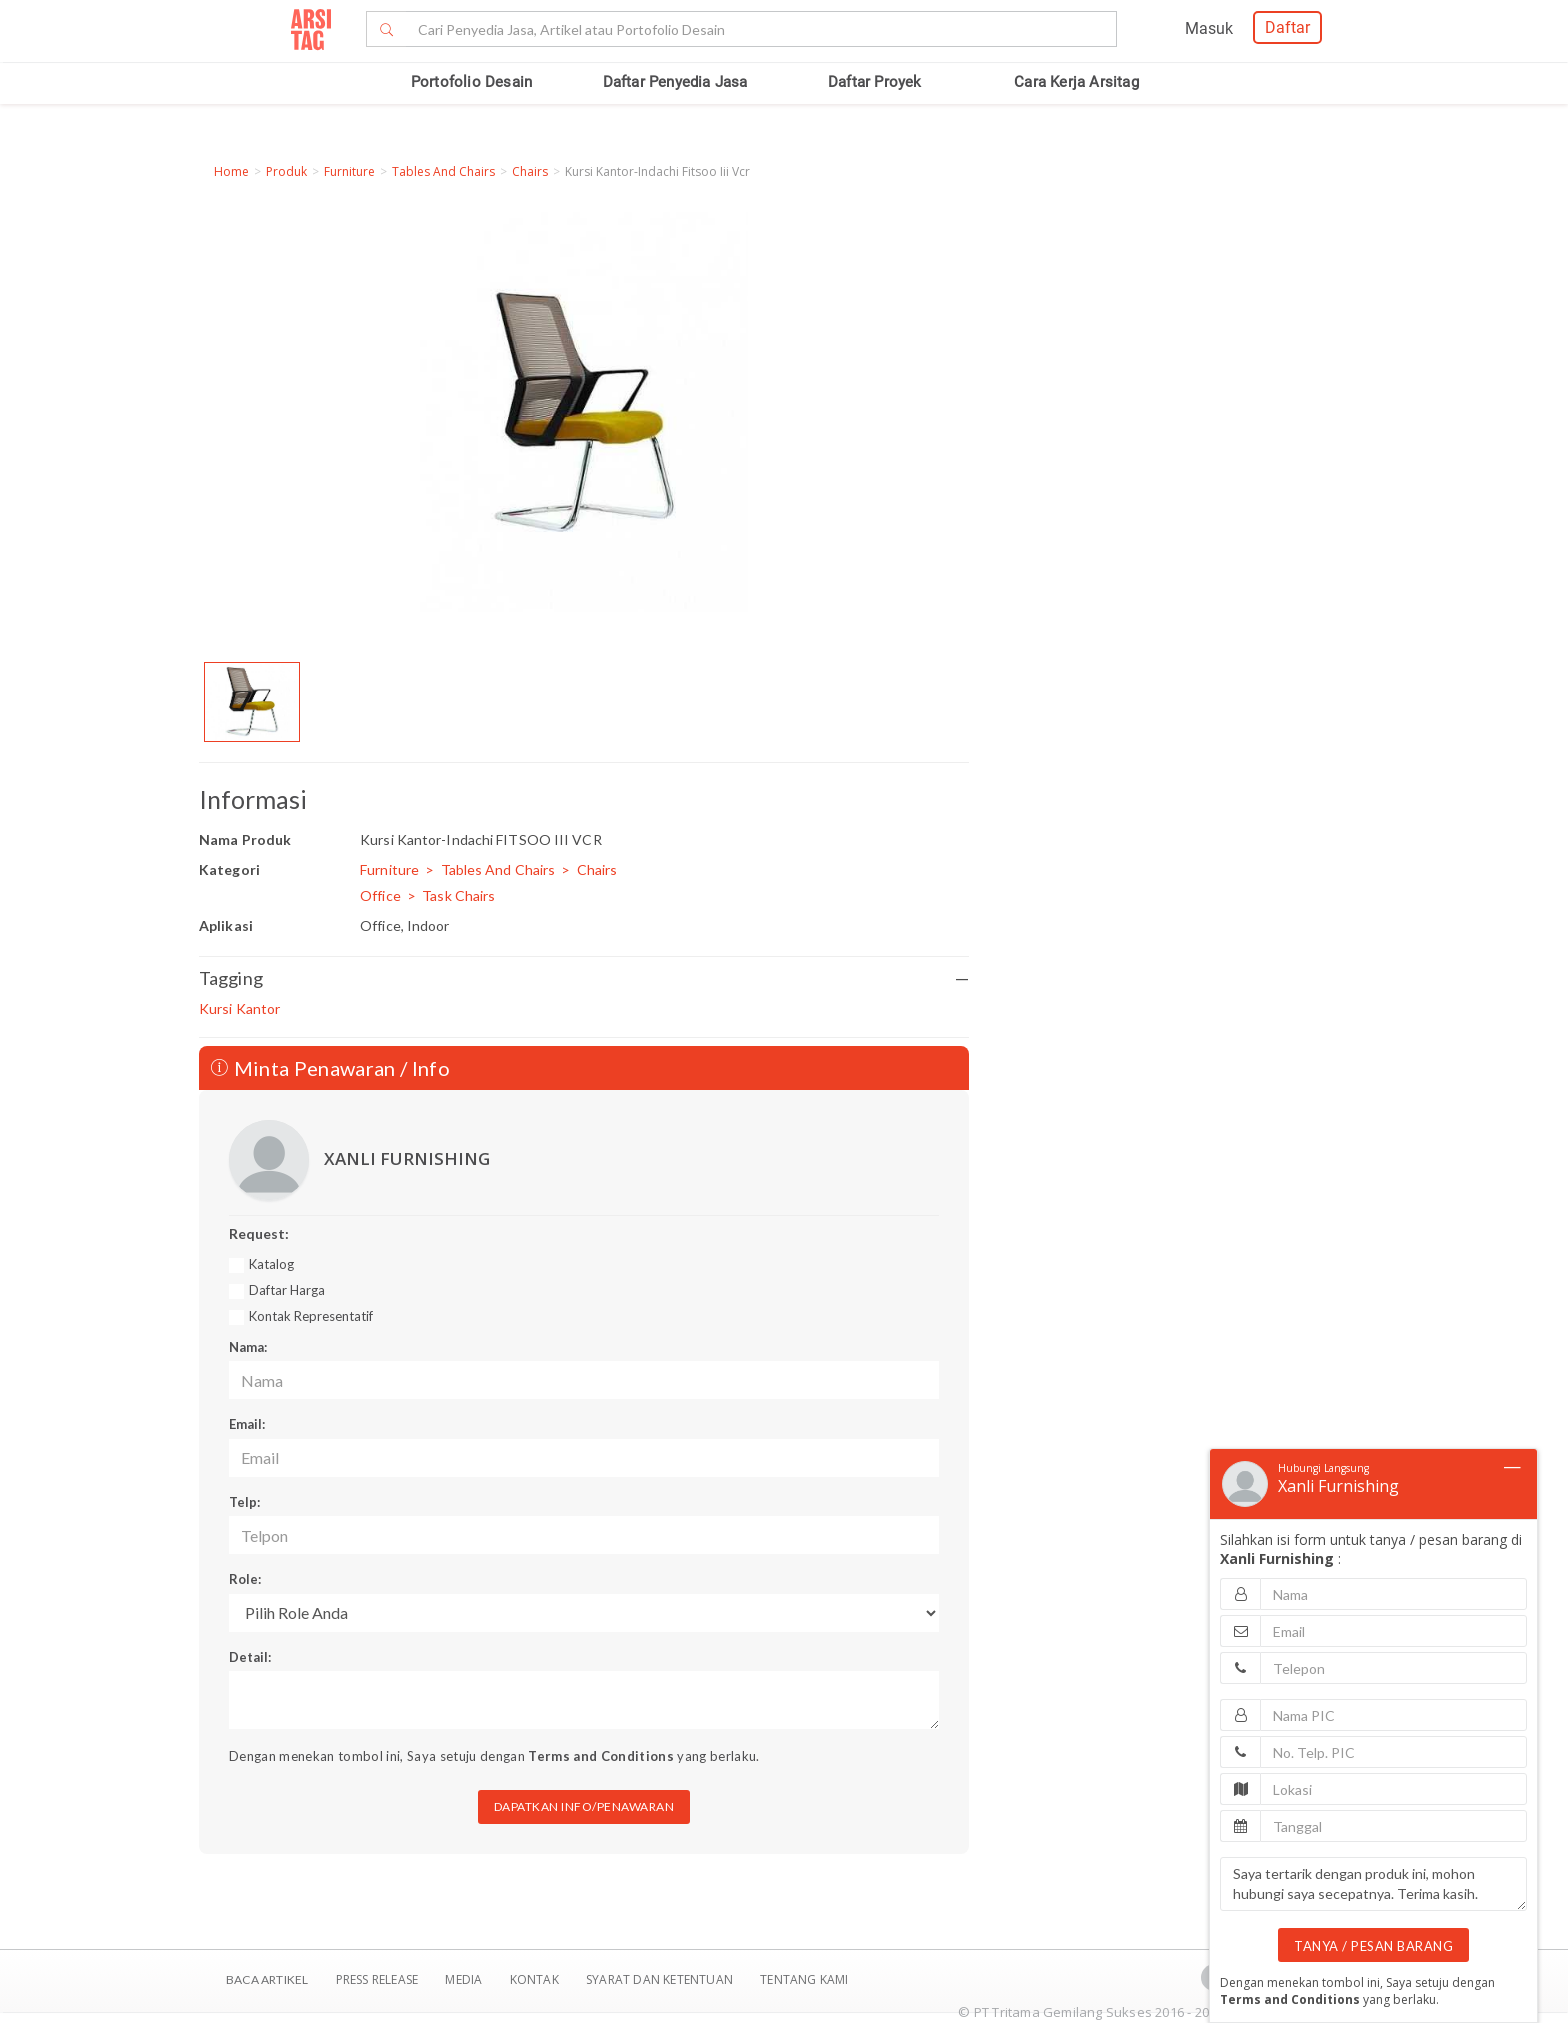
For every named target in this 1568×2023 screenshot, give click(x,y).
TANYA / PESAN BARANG (1373, 1946)
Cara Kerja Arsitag (1076, 82)
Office (380, 895)
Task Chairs (458, 895)
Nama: (248, 1347)
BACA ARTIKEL (267, 1979)
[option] (252, 702)
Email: (247, 1424)
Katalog (271, 1264)
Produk (286, 171)
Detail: (250, 1657)
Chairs (530, 171)
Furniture (349, 171)
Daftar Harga (287, 1290)
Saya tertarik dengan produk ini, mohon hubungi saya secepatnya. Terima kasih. (1373, 1884)
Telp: (244, 1502)
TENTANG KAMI (804, 1979)
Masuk (1209, 28)
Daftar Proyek (875, 82)
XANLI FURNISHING (407, 1158)
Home (231, 171)
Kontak (536, 1979)
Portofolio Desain (471, 82)
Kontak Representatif (311, 1316)
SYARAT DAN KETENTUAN (661, 1979)
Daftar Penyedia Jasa (675, 82)
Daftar (1287, 27)
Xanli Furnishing (1338, 1486)
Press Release (376, 1979)
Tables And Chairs (443, 171)
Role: (245, 1579)
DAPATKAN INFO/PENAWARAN (584, 1806)
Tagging (584, 978)
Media (465, 1979)
